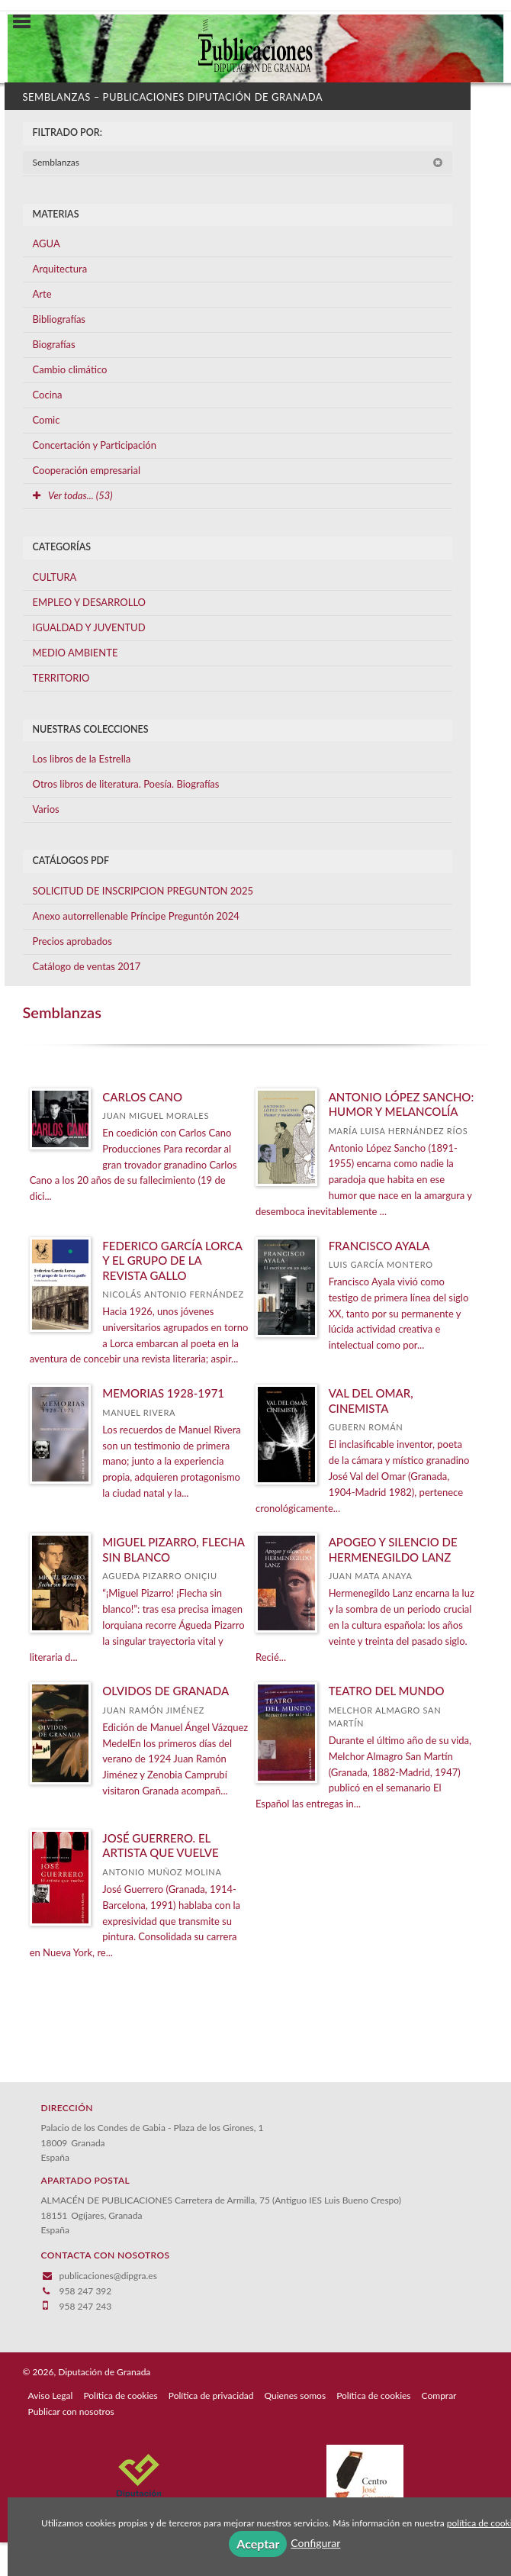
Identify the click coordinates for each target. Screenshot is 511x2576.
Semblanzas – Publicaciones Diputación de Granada (173, 97)
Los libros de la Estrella (82, 759)
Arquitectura (60, 269)
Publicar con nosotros (71, 2411)
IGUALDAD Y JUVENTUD (89, 627)
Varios (46, 809)
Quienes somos (295, 2395)
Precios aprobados (72, 941)
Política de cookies (120, 2395)
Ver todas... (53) (73, 495)
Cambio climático (70, 369)
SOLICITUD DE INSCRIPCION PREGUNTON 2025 (143, 891)
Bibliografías (59, 319)
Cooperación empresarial (86, 470)
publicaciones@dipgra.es (108, 2275)
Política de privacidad (211, 2395)
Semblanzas (238, 162)
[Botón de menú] (27, 22)
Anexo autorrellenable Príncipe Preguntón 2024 (136, 916)
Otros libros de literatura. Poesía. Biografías (126, 784)
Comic (46, 420)
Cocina (48, 394)
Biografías (54, 344)
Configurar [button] (315, 2542)
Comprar (439, 2395)
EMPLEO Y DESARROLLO (89, 602)
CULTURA (55, 577)
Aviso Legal (50, 2395)
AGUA (46, 243)
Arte (42, 294)
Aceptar (257, 2543)
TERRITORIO (61, 678)
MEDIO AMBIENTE (75, 652)
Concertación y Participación (94, 445)
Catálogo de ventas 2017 (87, 966)
